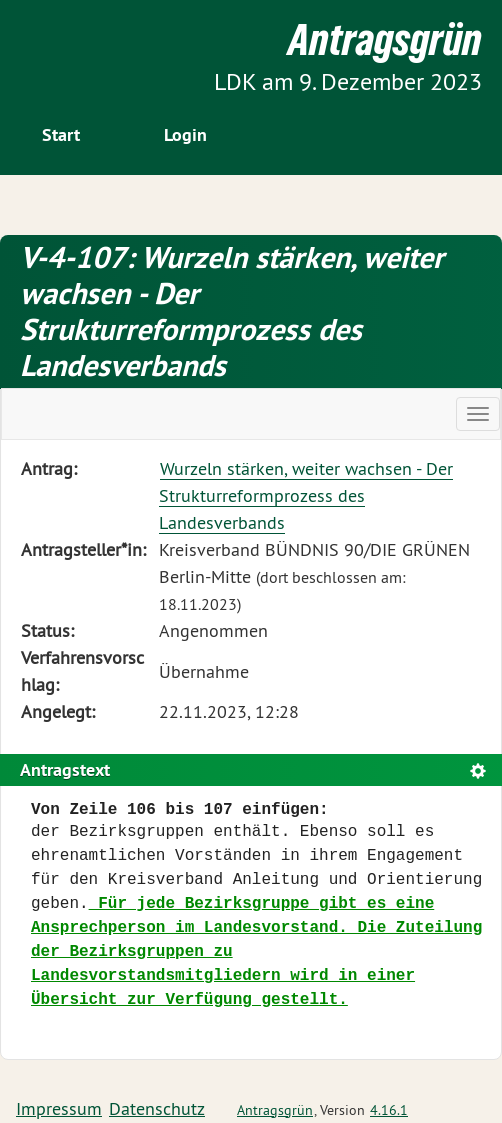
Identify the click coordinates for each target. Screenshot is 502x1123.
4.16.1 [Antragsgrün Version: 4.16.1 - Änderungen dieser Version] (389, 1110)
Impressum (59, 1108)
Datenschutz (157, 1108)
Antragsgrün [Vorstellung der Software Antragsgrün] (275, 1110)
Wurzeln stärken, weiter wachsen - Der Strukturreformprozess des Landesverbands (306, 495)
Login (185, 134)
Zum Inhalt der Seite (90, 49)
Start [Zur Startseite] (61, 134)
